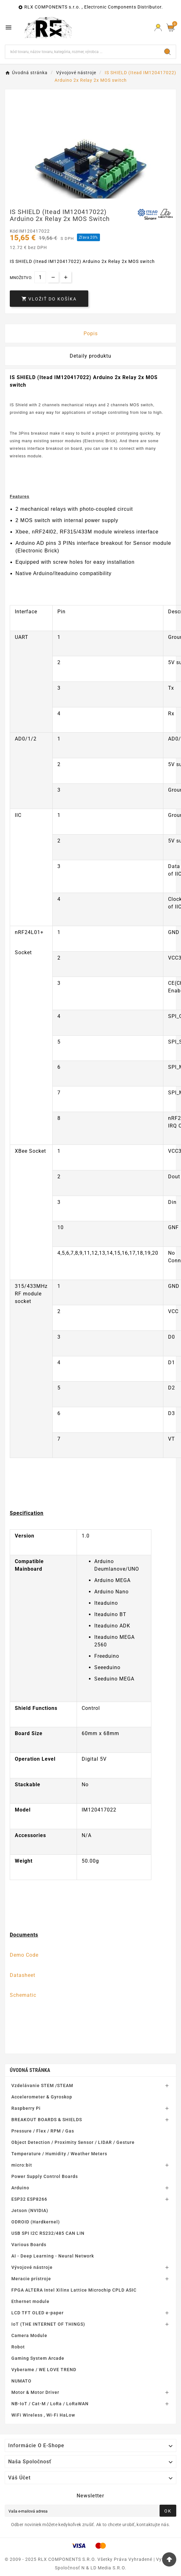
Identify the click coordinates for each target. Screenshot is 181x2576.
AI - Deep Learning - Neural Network (52, 2255)
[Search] (167, 51)
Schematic (23, 1995)
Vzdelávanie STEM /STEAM (42, 2085)
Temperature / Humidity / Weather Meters (59, 2153)
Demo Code (24, 1955)
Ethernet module (30, 2301)
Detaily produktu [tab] (90, 356)
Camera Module (29, 2335)
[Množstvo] (40, 277)
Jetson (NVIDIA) (29, 2210)
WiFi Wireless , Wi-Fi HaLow (43, 2415)
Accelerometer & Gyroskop (41, 2096)
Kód (14, 231)
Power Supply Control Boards (44, 2176)
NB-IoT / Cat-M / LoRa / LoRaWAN (50, 2403)
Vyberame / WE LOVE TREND (43, 2369)
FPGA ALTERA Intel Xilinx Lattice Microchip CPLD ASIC (74, 2290)
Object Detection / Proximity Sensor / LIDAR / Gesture (73, 2142)
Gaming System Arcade (37, 2358)
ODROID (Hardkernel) (35, 2221)
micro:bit (21, 2165)
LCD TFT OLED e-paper (37, 2312)
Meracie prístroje (31, 2278)
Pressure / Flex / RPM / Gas (42, 2130)
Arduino (20, 2187)
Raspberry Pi (26, 2108)
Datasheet (22, 1975)
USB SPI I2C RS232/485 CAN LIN (48, 2233)
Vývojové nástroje (32, 2267)
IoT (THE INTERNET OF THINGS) (48, 2324)
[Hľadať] (82, 51)
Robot (18, 2346)
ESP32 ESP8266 (29, 2199)
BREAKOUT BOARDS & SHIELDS (46, 2119)
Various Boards (28, 2244)
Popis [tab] (91, 333)
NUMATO (21, 2380)
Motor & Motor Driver (35, 2392)
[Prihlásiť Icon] (158, 27)
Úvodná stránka (30, 2070)
